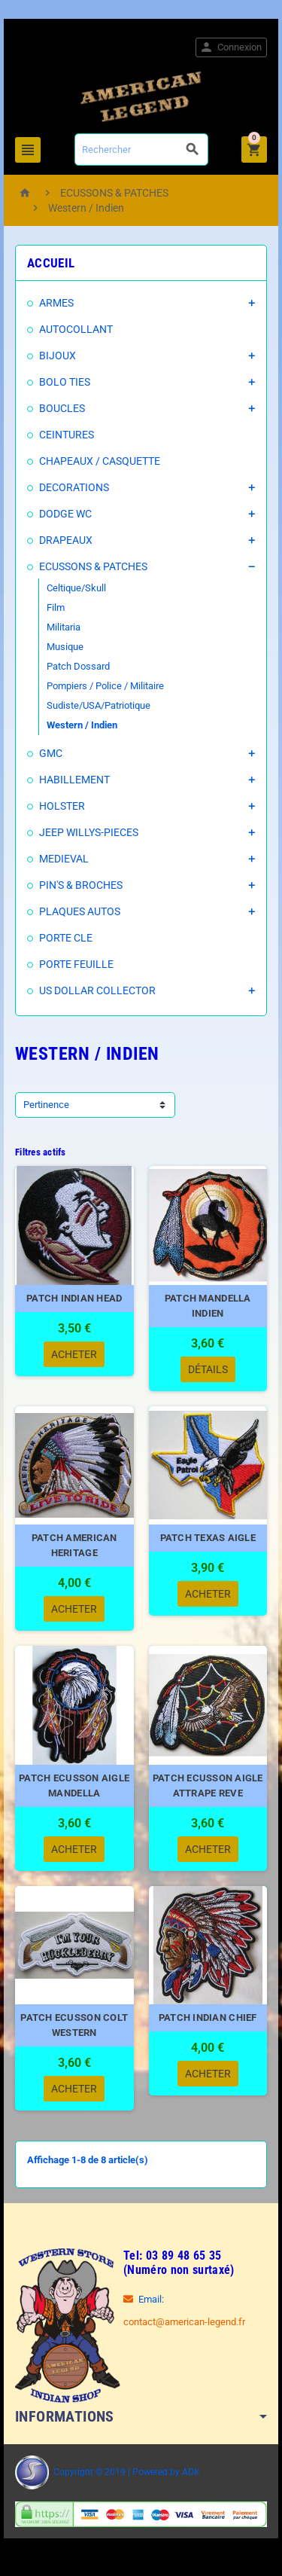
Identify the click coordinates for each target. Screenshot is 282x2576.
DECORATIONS (74, 487)
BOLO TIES (64, 382)
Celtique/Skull (76, 588)
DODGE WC (65, 514)
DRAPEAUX (65, 540)
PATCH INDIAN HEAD (74, 1298)
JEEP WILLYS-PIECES (88, 832)
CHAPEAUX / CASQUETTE (99, 461)
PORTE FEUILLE (76, 964)
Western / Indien (82, 725)
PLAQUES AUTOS (79, 911)
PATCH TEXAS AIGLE (208, 1537)
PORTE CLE (65, 938)
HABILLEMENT (74, 780)
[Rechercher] (141, 149)
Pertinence (46, 1104)
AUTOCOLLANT (76, 329)
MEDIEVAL (64, 859)
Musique (65, 646)
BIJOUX (57, 355)
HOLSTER (62, 806)
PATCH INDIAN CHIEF (208, 2017)
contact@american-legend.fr (184, 2321)
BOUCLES (62, 408)
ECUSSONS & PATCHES (93, 566)
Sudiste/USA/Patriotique (98, 705)
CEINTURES (66, 435)
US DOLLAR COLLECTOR (97, 990)
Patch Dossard (78, 666)
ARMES (56, 303)
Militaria (63, 627)
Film (56, 607)
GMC (50, 753)
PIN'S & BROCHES (81, 885)
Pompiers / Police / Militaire (105, 685)
